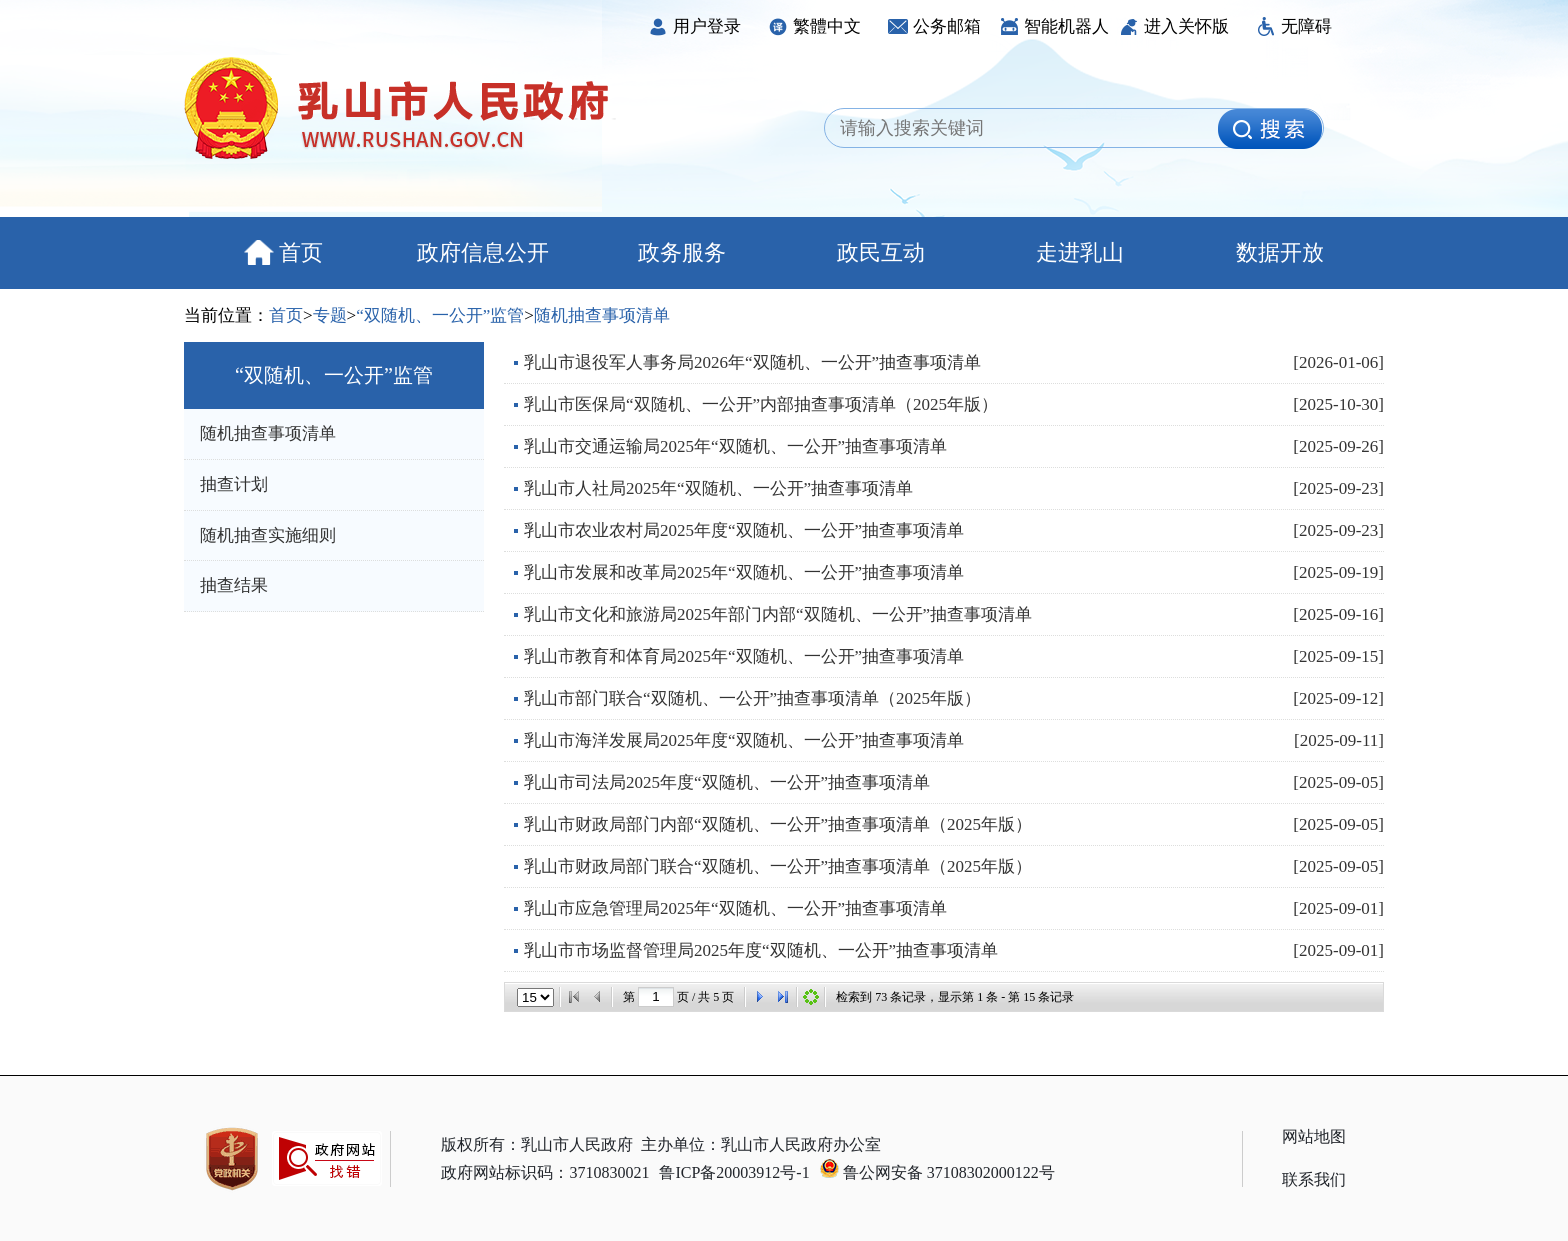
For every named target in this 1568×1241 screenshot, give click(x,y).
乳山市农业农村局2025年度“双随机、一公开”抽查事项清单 (744, 530)
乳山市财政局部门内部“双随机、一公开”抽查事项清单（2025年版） (778, 824)
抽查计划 (234, 484)
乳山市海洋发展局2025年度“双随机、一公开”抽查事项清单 (744, 740)
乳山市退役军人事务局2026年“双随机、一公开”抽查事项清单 (752, 362)
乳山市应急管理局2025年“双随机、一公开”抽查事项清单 (735, 908)
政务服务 (682, 252)
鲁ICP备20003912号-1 (734, 1172)
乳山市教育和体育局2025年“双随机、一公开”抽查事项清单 (744, 656)
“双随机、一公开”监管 (440, 315)
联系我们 (1314, 1179)
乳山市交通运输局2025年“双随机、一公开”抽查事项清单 (735, 446)
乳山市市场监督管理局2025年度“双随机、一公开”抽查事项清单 (761, 950)
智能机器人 (1054, 26)
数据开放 (1280, 252)
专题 (330, 315)
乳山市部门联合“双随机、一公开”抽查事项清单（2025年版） (752, 698)
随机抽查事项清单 (602, 315)
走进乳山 (1080, 252)
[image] (1270, 129)
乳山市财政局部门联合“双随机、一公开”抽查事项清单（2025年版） (778, 866)
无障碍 (1294, 26)
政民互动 (881, 252)
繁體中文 (814, 26)
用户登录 (694, 26)
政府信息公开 (483, 252)
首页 (283, 252)
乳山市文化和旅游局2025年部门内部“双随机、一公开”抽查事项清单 (778, 614)
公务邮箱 (934, 26)
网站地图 (1314, 1136)
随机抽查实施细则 (268, 535)
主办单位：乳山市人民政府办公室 (761, 1144)
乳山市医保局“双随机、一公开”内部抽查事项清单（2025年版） (761, 404)
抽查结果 (234, 585)
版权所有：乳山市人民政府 (537, 1144)
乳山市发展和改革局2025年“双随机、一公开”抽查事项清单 (744, 572)
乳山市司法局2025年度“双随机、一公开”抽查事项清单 (727, 782)
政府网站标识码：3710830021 (545, 1172)
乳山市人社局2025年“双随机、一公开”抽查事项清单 (718, 488)
